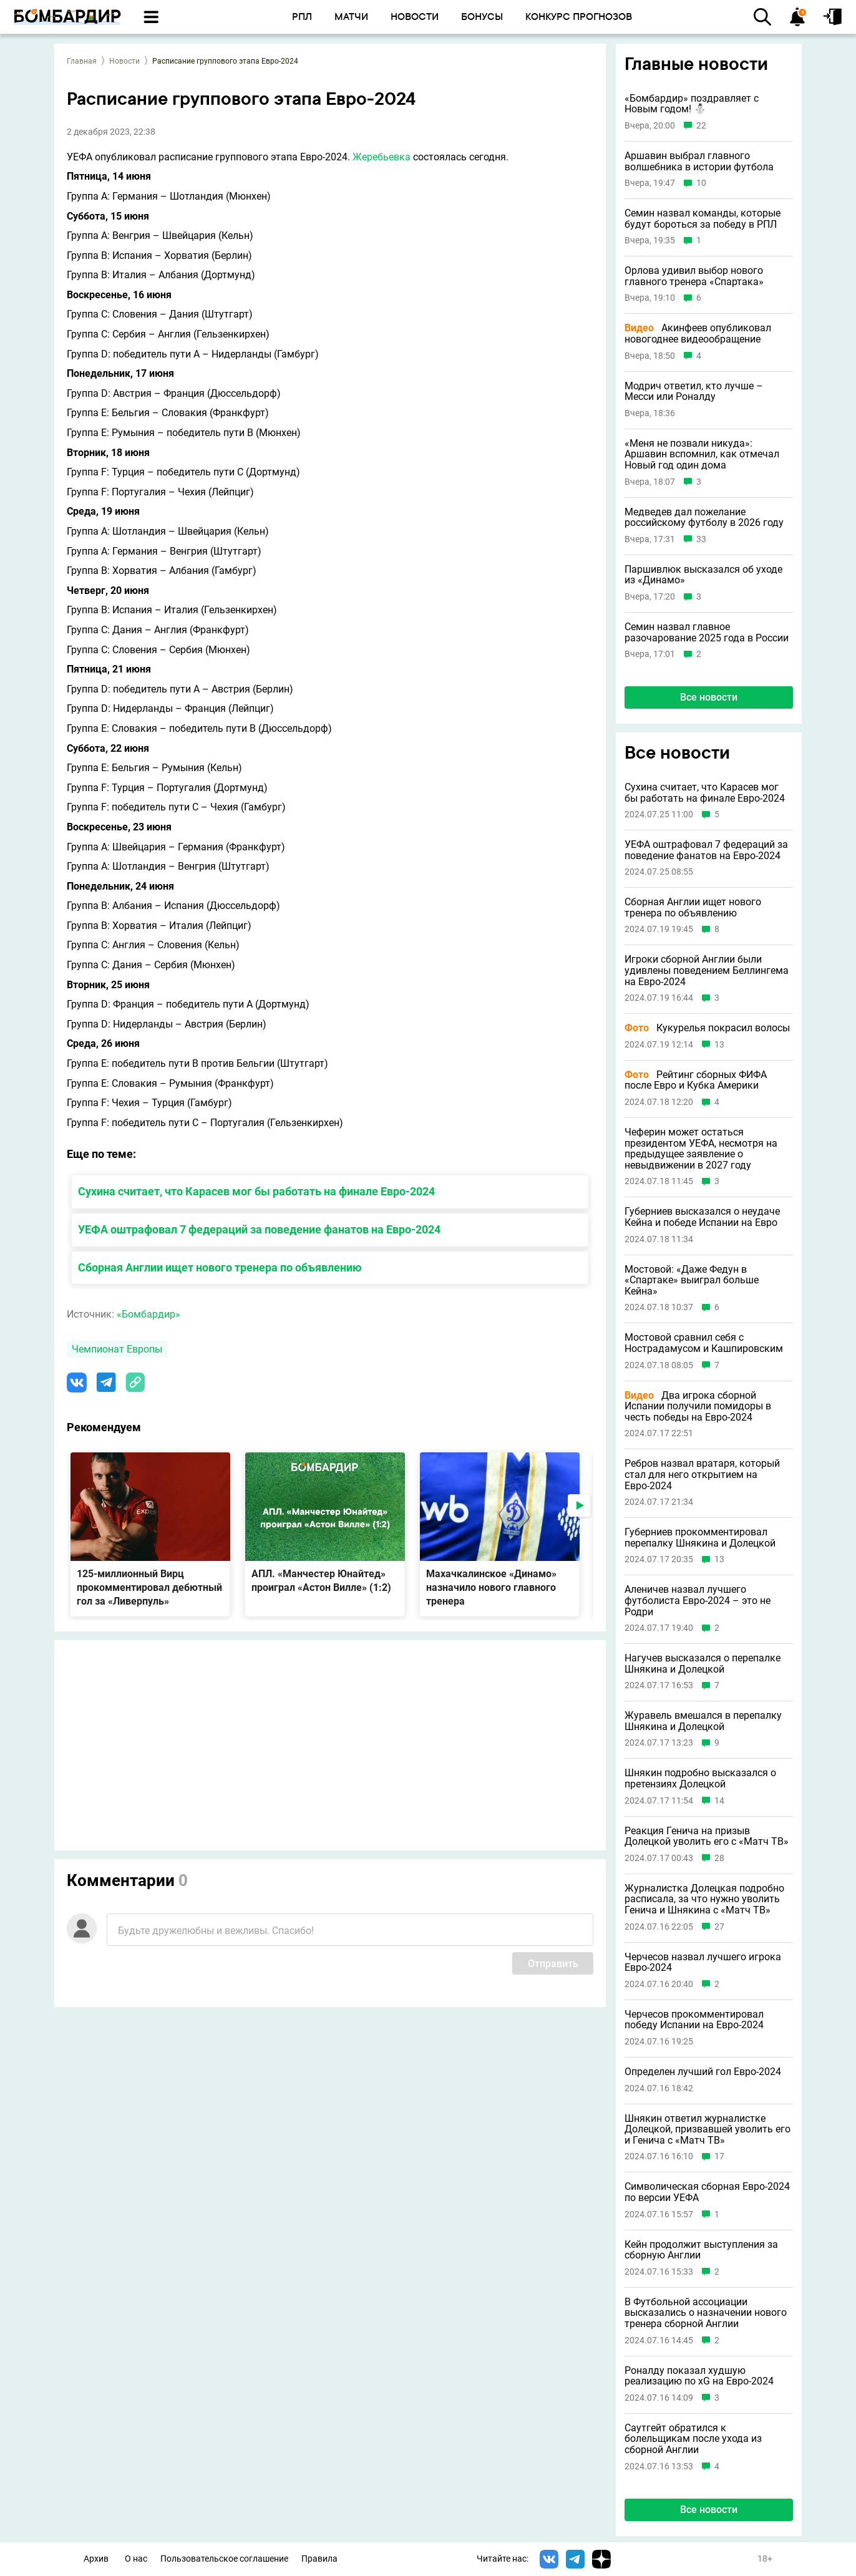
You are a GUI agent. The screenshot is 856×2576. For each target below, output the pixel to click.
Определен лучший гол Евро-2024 (703, 2072)
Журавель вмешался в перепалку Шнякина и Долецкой (703, 1721)
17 (719, 2156)
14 (719, 1801)
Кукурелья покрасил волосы (707, 1028)
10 (701, 183)
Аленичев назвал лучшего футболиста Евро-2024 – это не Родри (698, 1600)
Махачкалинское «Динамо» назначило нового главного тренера (491, 1587)
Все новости (708, 697)
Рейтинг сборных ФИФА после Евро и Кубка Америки (696, 1080)
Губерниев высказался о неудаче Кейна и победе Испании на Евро (702, 1217)
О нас (136, 2559)
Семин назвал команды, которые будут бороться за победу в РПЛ (703, 219)
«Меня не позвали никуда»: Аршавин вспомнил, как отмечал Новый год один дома (702, 454)
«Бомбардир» (148, 1314)
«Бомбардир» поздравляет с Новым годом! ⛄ (692, 104)
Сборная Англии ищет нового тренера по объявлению (220, 1267)
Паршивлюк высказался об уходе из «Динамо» (703, 575)
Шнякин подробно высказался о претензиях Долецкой (700, 1778)
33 (701, 539)
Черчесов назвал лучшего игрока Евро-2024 (703, 1962)
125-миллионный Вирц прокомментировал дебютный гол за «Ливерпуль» (149, 1587)
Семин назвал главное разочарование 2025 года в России (707, 632)
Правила (319, 2559)
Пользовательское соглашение (224, 2559)
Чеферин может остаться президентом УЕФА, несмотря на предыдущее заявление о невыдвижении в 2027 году (701, 1148)
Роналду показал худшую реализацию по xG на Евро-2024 (699, 2376)
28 (719, 1858)
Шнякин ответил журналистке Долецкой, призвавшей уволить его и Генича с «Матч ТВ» (707, 2129)
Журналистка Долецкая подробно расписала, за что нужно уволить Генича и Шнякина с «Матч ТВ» (704, 1899)
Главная (82, 61)
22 (701, 125)
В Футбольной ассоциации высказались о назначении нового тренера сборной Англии (706, 2313)
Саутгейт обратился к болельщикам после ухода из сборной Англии (693, 2439)
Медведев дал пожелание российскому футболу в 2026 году (704, 517)
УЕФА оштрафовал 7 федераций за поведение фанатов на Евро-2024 (259, 1229)
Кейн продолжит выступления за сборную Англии (701, 2250)
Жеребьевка (382, 157)
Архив (96, 2559)
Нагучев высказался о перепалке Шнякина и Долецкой (703, 1663)
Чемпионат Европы (117, 1349)
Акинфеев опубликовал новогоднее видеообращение (698, 333)
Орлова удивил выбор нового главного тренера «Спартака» (694, 276)
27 (719, 1927)
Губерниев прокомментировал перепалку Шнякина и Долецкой (700, 1537)
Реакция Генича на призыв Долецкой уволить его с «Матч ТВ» (707, 1836)
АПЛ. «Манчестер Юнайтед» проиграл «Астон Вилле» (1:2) (321, 1580)
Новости (124, 61)
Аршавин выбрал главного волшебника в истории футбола (699, 161)
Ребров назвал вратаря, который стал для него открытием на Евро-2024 (702, 1474)
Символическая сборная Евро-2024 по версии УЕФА (707, 2192)
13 (719, 1044)
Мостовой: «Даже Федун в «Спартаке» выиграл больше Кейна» (692, 1280)
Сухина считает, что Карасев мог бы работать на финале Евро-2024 (256, 1191)
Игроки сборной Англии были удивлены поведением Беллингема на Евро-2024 (707, 970)
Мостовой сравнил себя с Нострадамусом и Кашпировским (704, 1343)
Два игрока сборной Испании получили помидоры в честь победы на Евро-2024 (698, 1406)
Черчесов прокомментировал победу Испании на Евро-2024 (694, 2020)
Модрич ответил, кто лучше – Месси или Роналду (694, 391)
